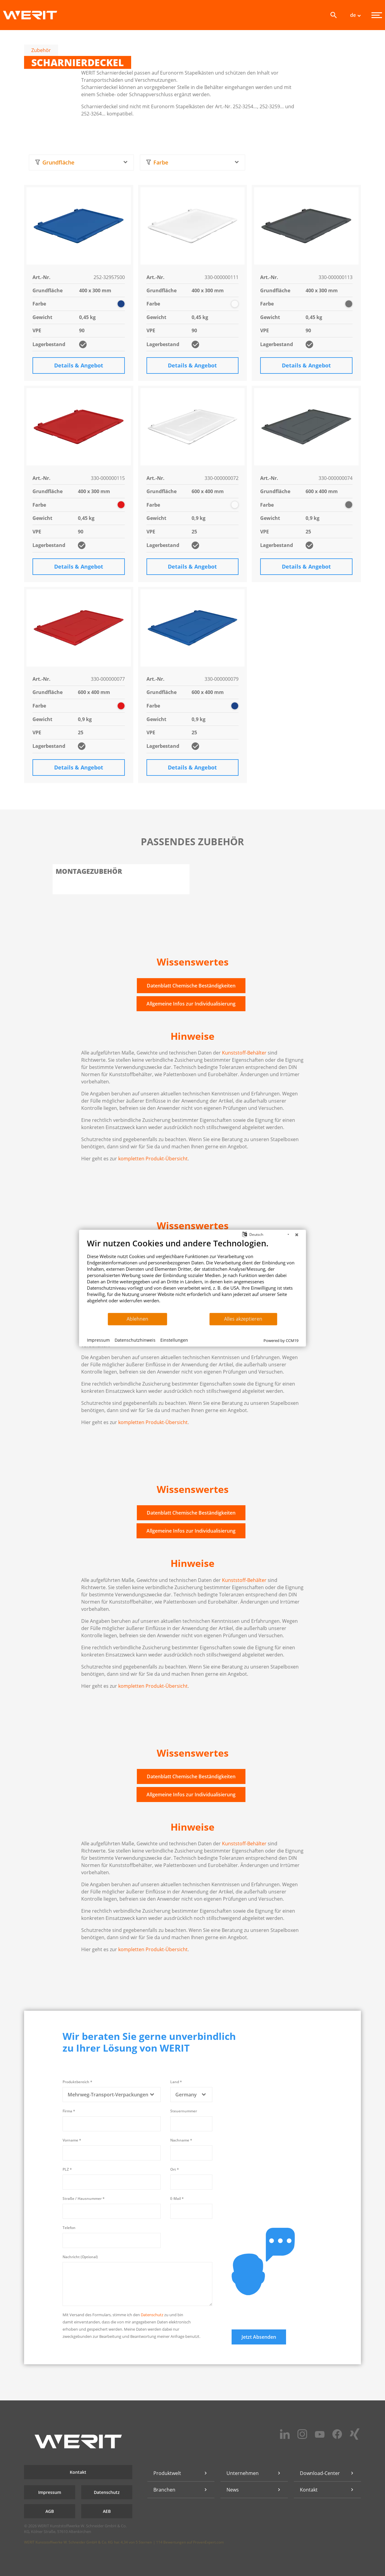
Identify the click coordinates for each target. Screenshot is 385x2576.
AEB (107, 2511)
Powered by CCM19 (280, 1340)
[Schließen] (296, 1234)
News (232, 2489)
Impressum (49, 2492)
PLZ (67, 2169)
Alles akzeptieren (243, 1319)
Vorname (72, 2140)
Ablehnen (137, 1319)
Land (176, 2081)
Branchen (164, 2489)
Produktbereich (77, 2081)
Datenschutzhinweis (135, 1340)
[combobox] (81, 162)
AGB (49, 2511)
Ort (174, 2169)
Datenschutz (152, 2314)
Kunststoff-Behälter (244, 1052)
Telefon (69, 2227)
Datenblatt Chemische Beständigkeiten (191, 985)
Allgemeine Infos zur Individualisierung (191, 1003)
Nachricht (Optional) (80, 2256)
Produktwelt (167, 2473)
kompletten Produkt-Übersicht (153, 1158)
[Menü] (376, 15)
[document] (192, 1275)
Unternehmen (242, 2473)
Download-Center (320, 2473)
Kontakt (78, 2472)
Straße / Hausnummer (84, 2198)
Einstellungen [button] (174, 1340)
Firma (69, 2111)
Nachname (181, 2140)
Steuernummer (183, 2111)
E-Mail (177, 2198)
